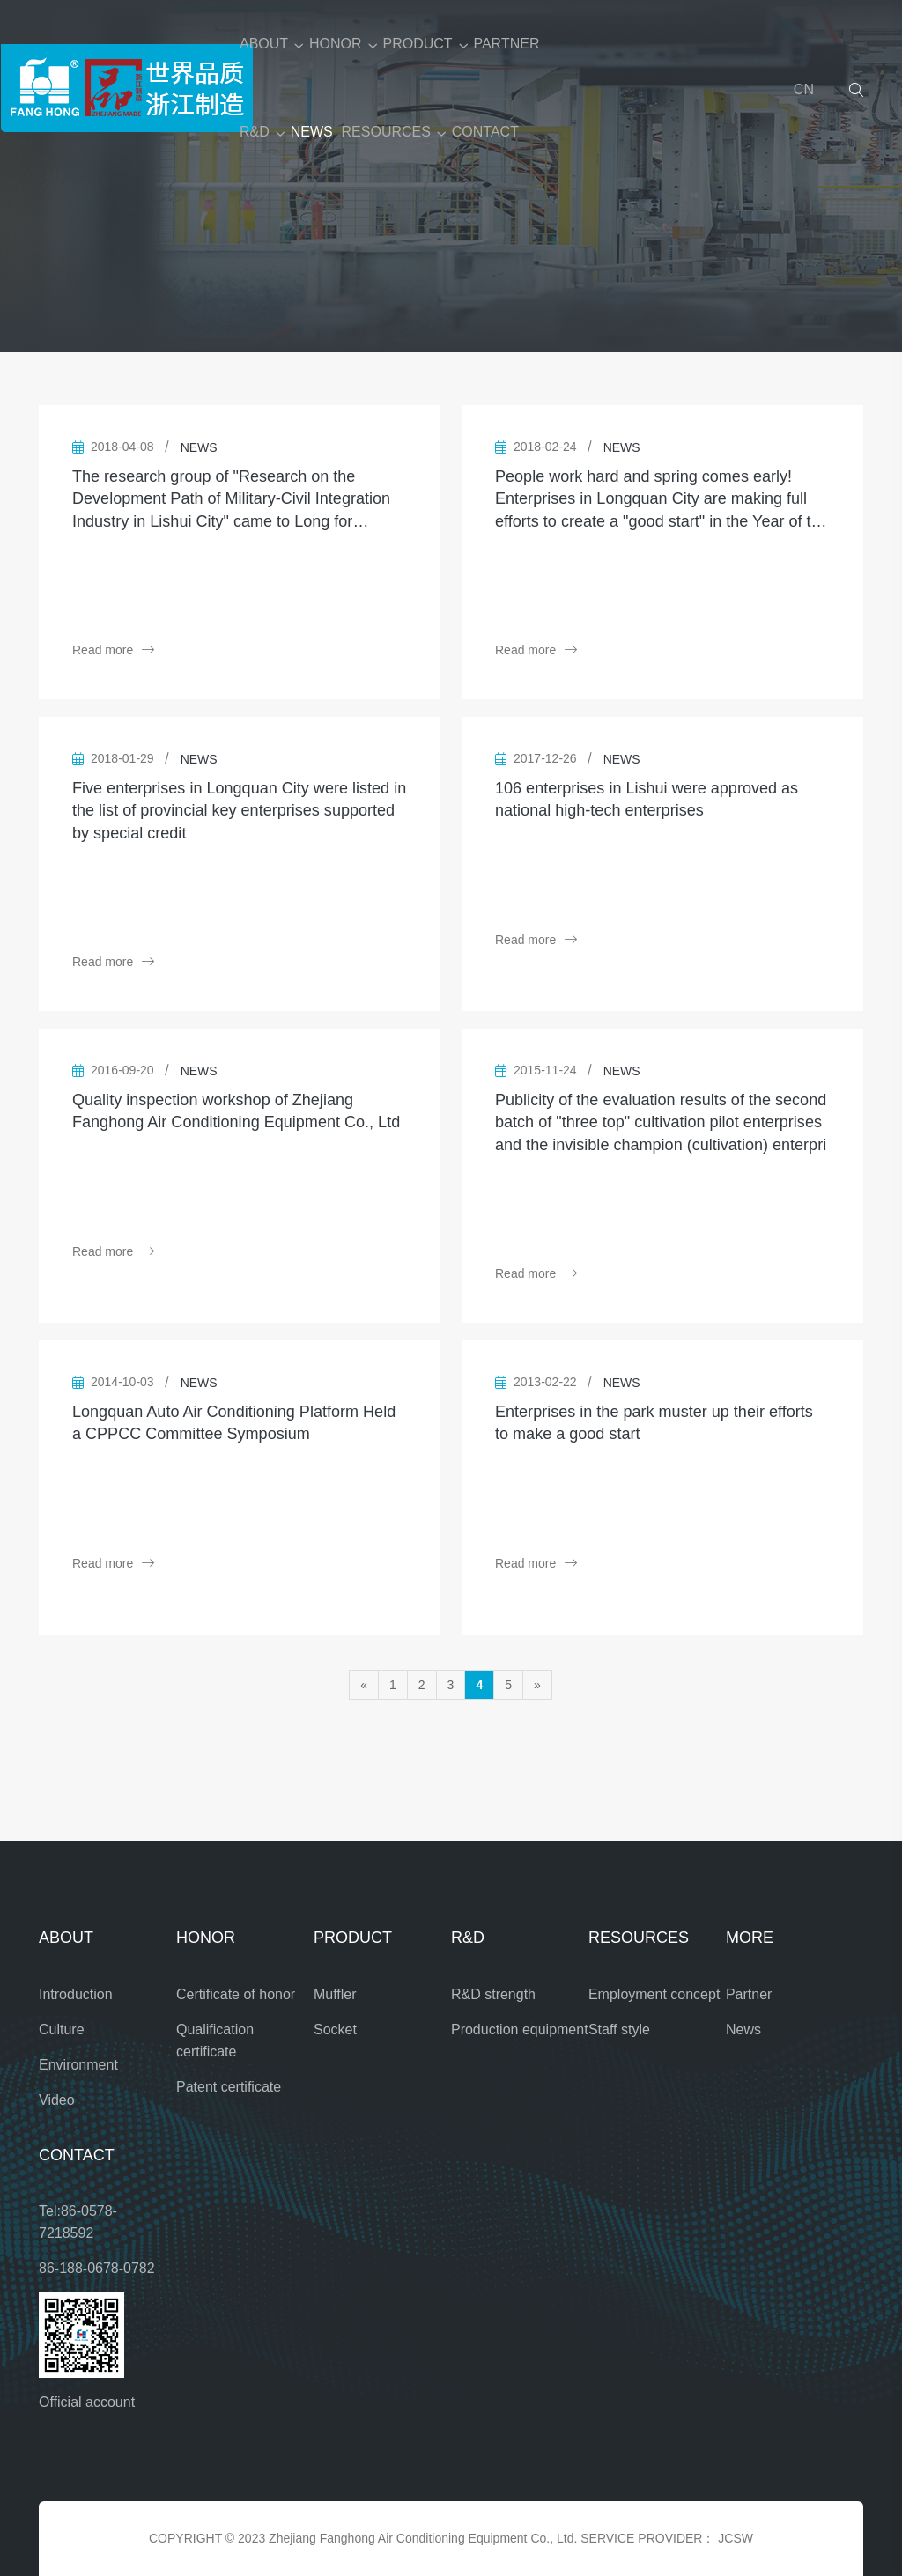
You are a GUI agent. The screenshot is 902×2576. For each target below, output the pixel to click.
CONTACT (485, 131)
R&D (255, 131)
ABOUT (264, 43)
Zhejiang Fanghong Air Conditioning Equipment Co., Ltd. (423, 2538)
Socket (335, 2029)
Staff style (619, 2029)
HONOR (335, 43)
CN (804, 89)
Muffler (335, 1994)
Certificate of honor (235, 1994)
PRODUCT (417, 43)
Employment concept (654, 1994)
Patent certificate (228, 2086)
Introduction (76, 1994)
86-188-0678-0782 (97, 2268)
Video (57, 2100)
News (743, 2029)
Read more (113, 650)
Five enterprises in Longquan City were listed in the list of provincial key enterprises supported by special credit (238, 810)
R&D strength (493, 1994)
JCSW (735, 2538)
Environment (78, 2064)
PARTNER (506, 43)
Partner (749, 1994)
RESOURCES (386, 131)
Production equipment (519, 2029)
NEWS (312, 131)
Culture (62, 2029)
